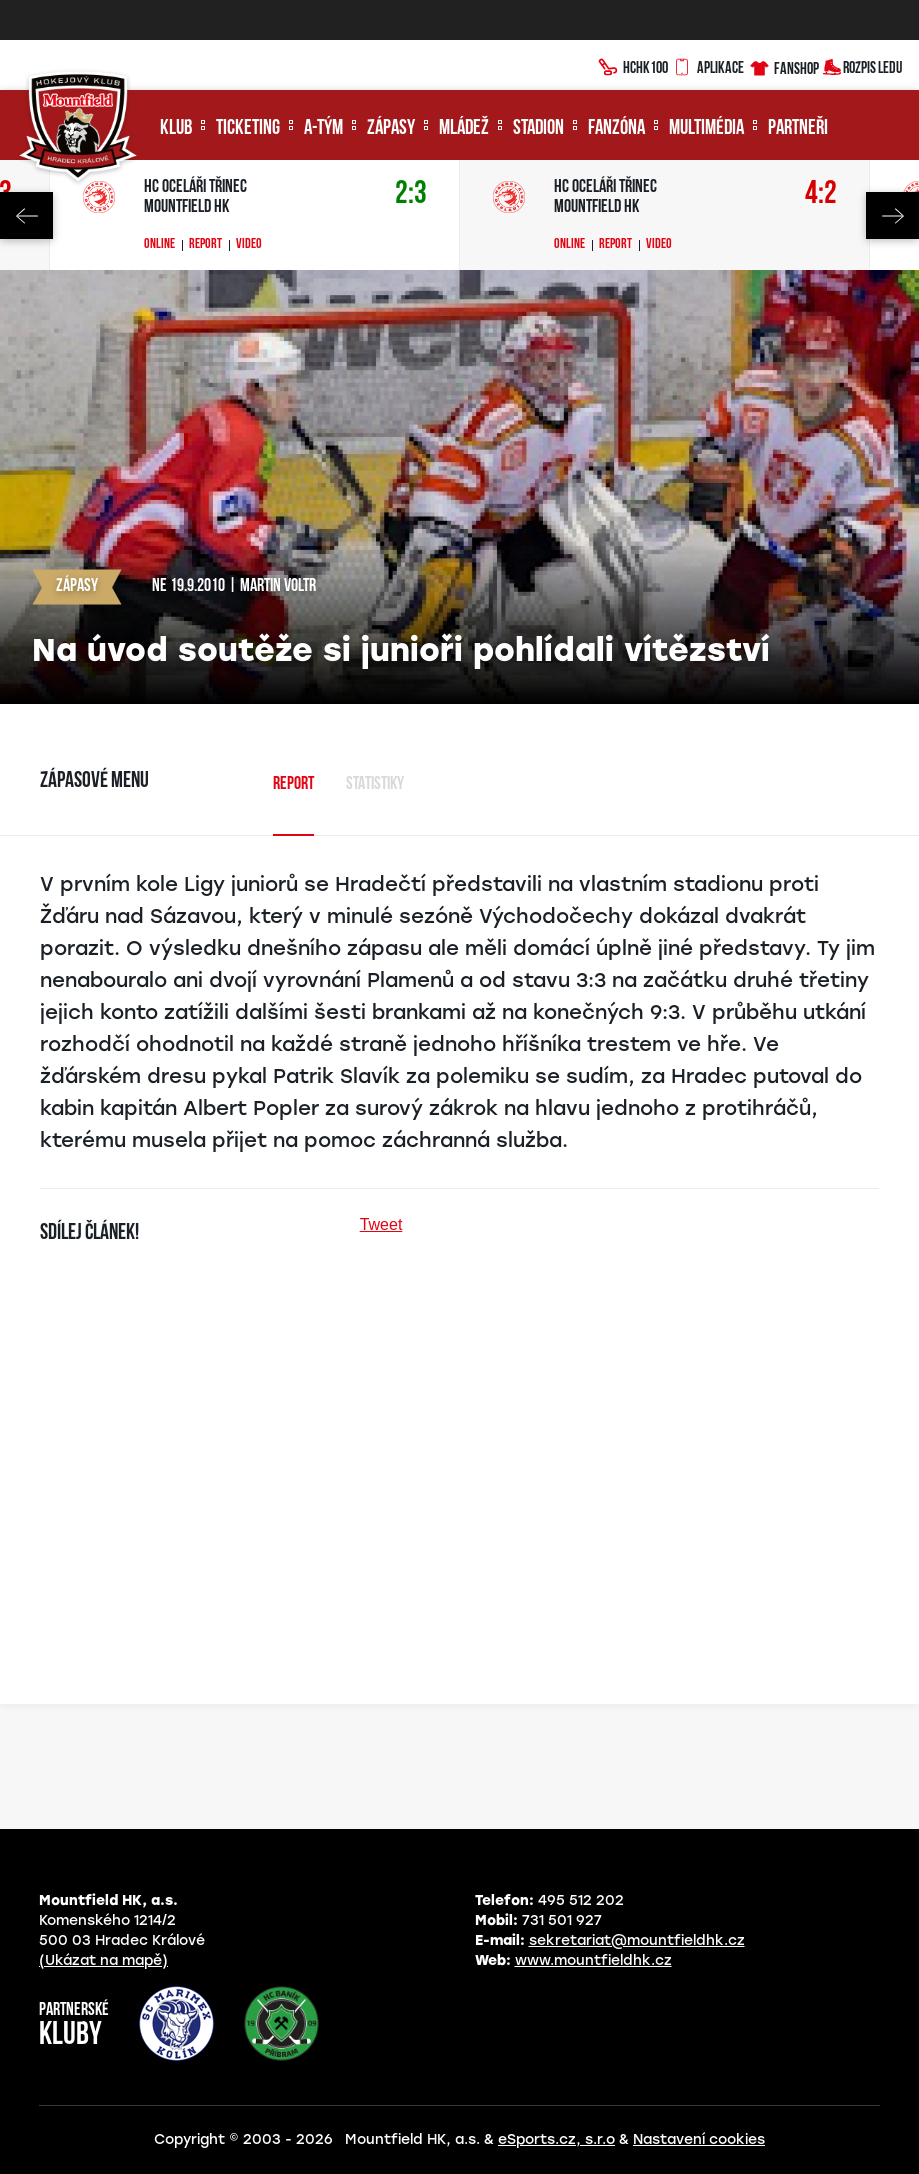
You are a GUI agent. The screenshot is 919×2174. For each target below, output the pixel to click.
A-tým (323, 128)
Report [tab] (293, 784)
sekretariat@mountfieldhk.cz (637, 1940)
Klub (176, 128)
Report (205, 245)
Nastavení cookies (699, 2139)
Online (159, 245)
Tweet (381, 1224)
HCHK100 (633, 65)
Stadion (538, 128)
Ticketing (248, 128)
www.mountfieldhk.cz (593, 1960)
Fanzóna (616, 128)
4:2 (821, 194)
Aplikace (708, 65)
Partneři (798, 128)
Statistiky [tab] (375, 784)
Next (892, 215)
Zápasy (391, 128)
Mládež (464, 128)
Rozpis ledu (862, 65)
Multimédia (706, 128)
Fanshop (783, 65)
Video (249, 245)
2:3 (411, 194)
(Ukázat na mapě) (103, 1960)
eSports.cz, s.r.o (556, 2139)
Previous (26, 215)
